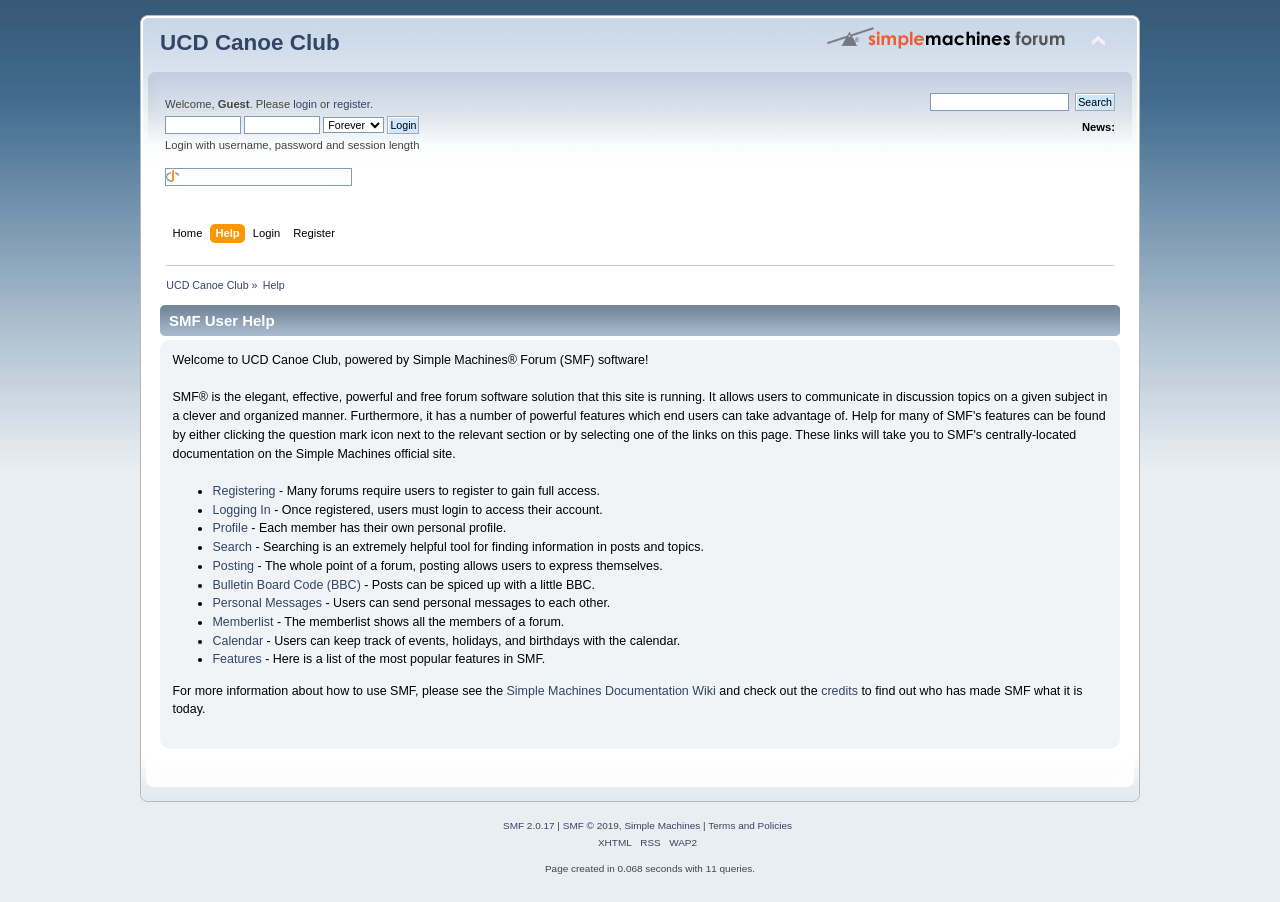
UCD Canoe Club (250, 42)
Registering (243, 491)
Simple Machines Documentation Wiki (611, 691)
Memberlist (242, 622)
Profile (229, 528)
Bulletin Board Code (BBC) (286, 585)
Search (232, 547)
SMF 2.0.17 (529, 825)
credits (839, 691)
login (305, 104)
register (351, 104)
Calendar (237, 641)
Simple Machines (662, 825)
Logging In (241, 510)
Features (236, 659)
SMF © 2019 (591, 825)
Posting (233, 566)
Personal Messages (267, 603)
